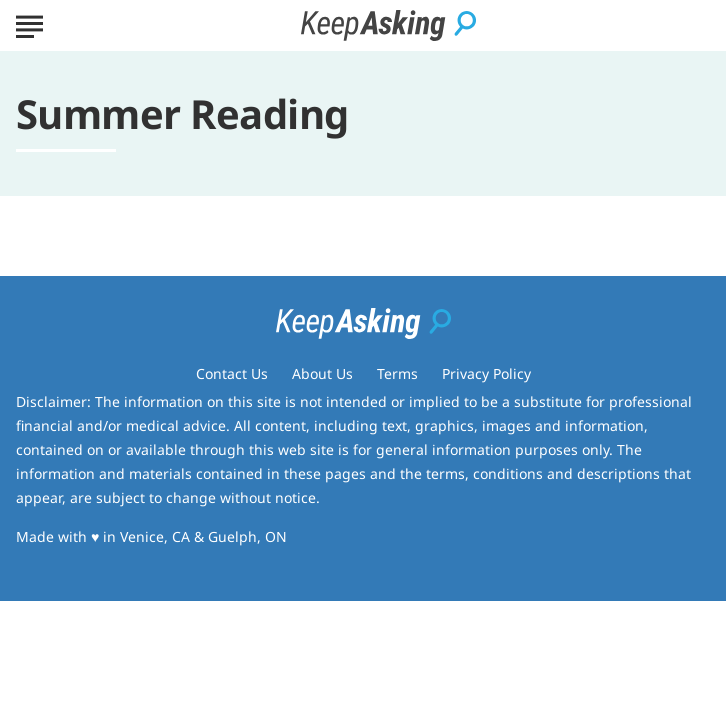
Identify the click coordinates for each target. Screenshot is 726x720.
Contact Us (232, 373)
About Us (322, 373)
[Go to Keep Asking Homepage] (388, 25)
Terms (397, 373)
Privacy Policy (486, 373)
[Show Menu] (29, 24)
